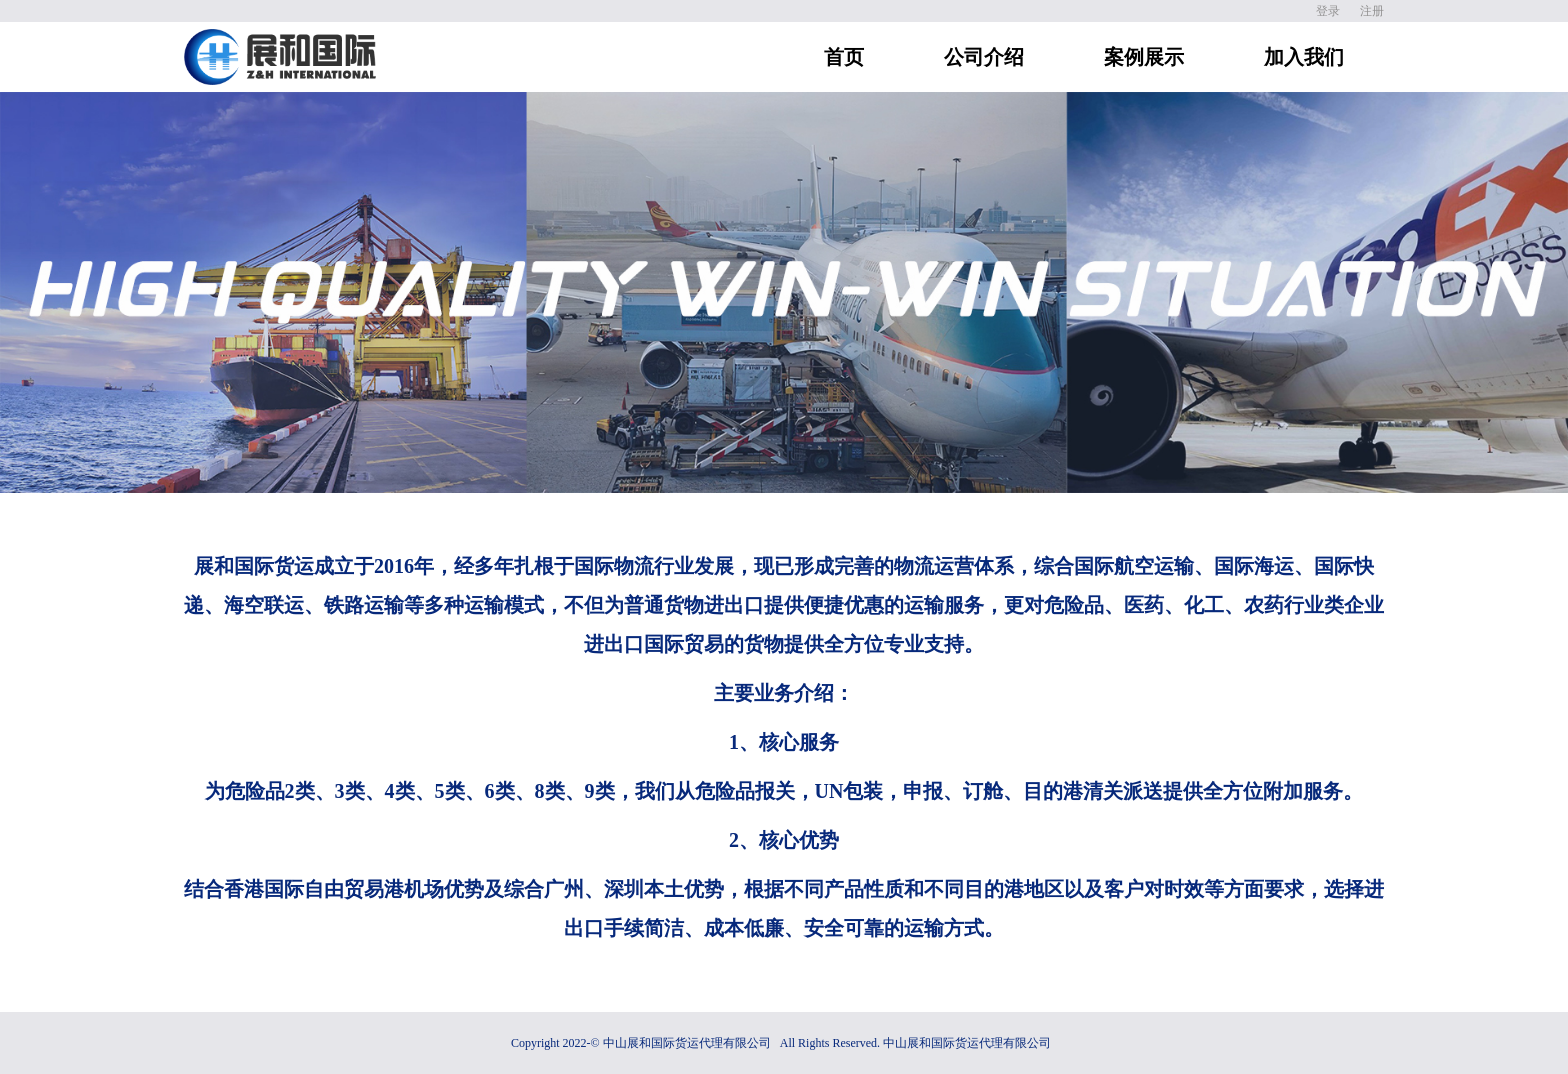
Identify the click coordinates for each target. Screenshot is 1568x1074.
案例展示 (1144, 57)
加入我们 (1304, 57)
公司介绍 (984, 57)
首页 (844, 57)
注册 (1372, 11)
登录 (1328, 11)
